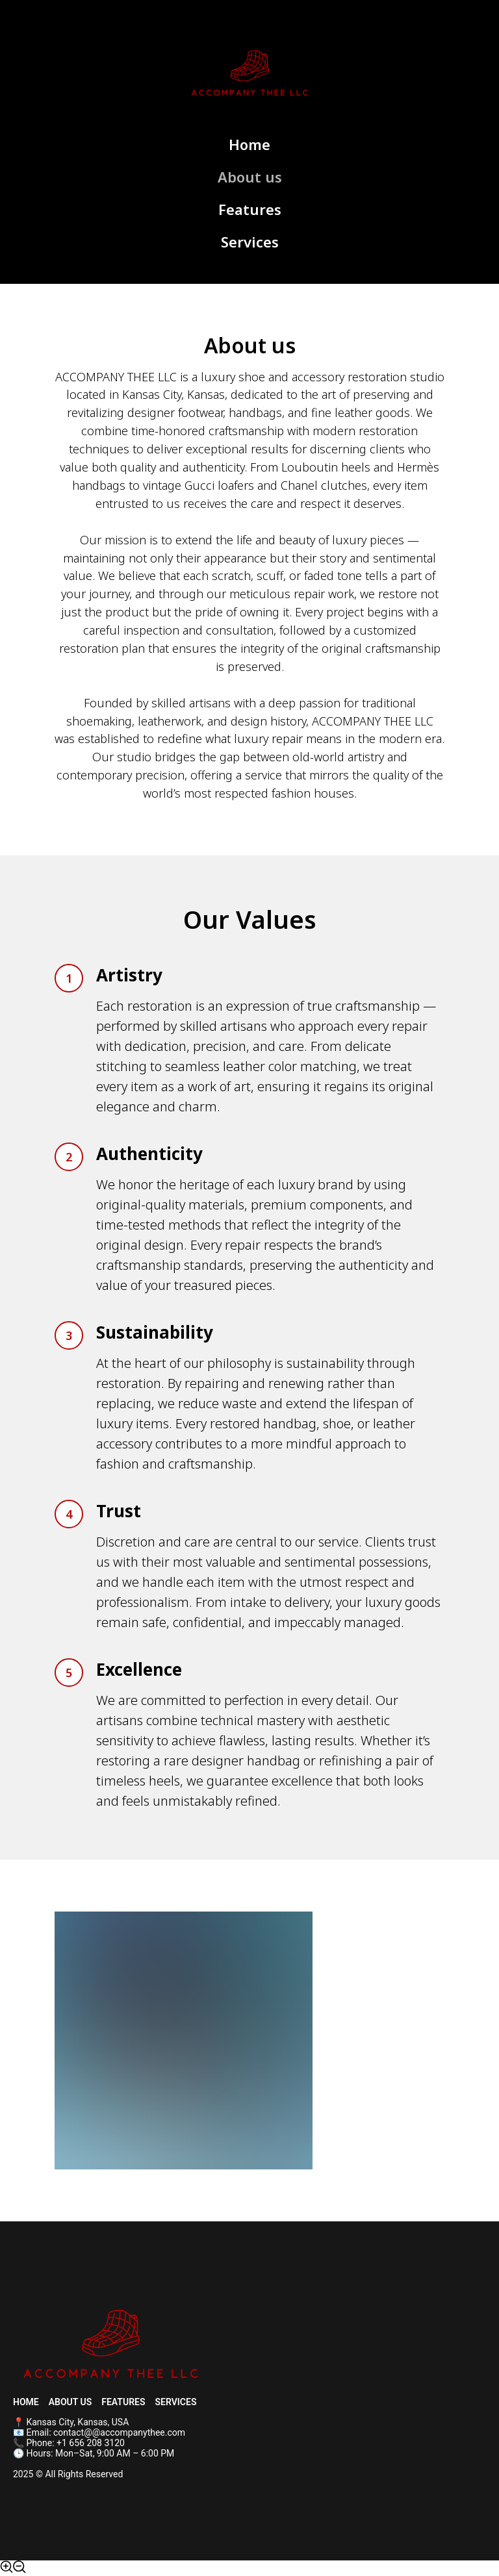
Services (250, 241)
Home (249, 144)
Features (249, 209)
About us (250, 176)
